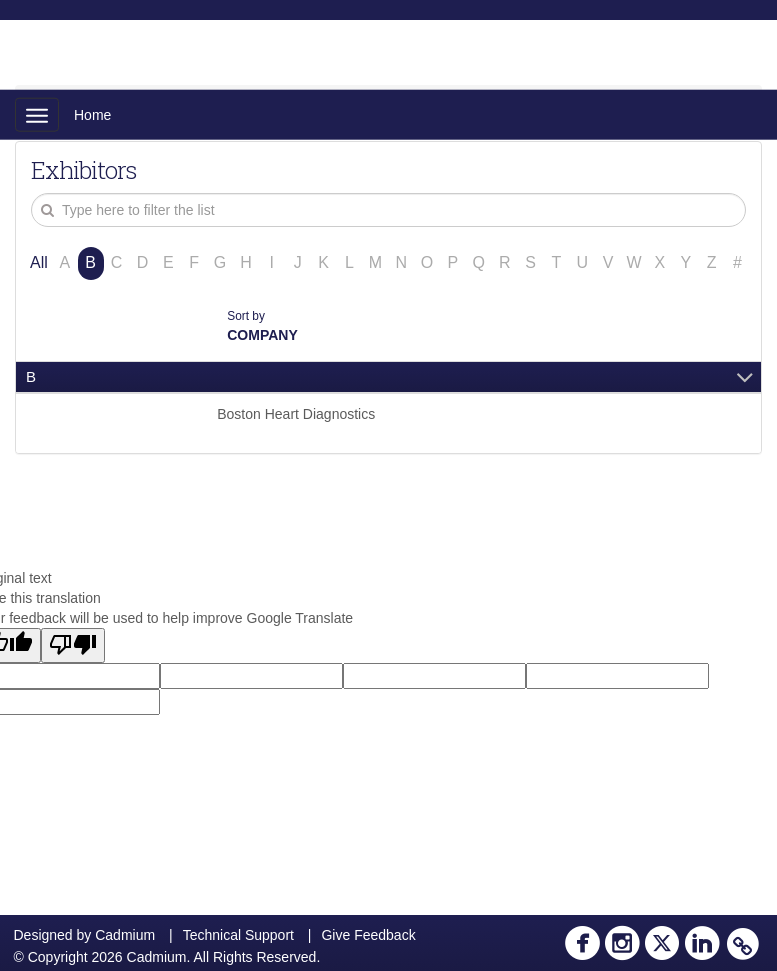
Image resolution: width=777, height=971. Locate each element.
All (39, 262)
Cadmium (125, 935)
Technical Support (238, 935)
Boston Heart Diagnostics (296, 414)
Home (92, 115)
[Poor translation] (73, 645)
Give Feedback (368, 935)
